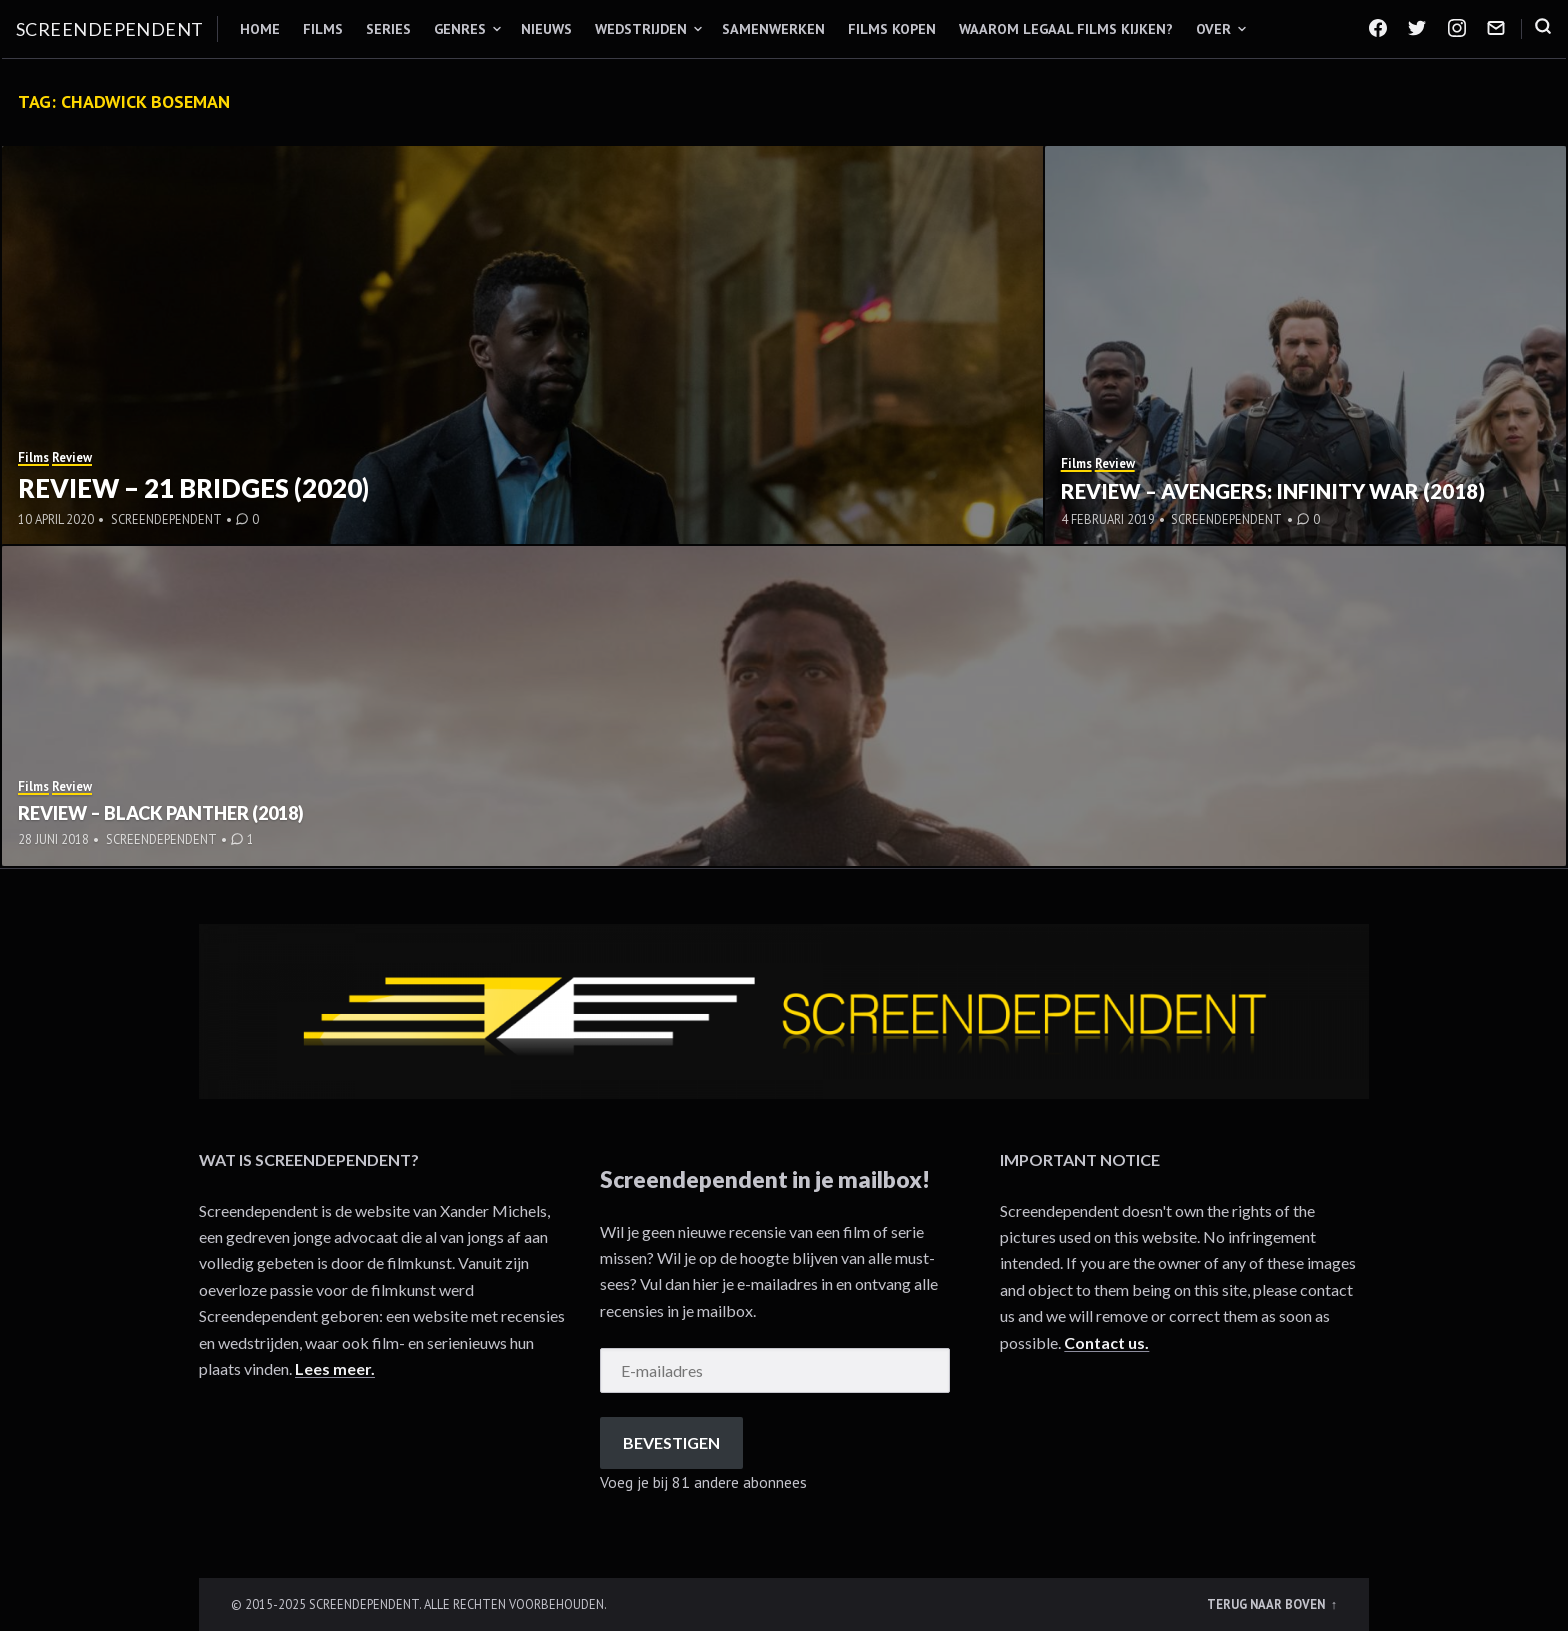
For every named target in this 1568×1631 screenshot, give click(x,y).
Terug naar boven (1267, 1604)
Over (1213, 29)
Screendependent (110, 29)
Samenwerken (773, 29)
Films (323, 29)
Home (260, 29)
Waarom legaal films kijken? (1066, 29)
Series (388, 29)
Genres (460, 29)
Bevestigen (671, 1442)
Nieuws (546, 29)
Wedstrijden (641, 29)
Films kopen (892, 29)
